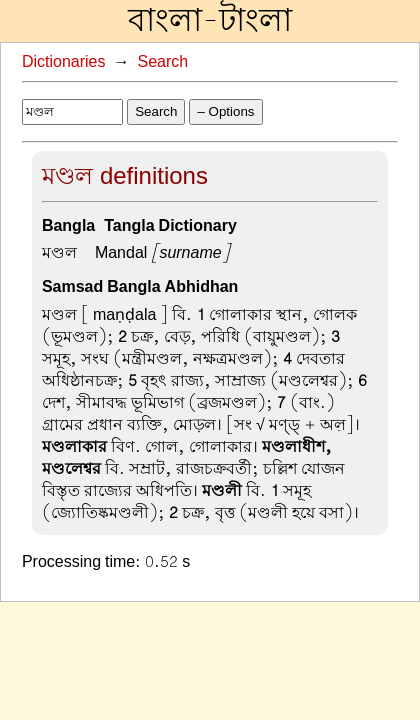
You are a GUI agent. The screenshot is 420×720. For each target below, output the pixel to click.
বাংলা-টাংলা (210, 21)
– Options (225, 111)
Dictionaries (64, 62)
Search (162, 62)
